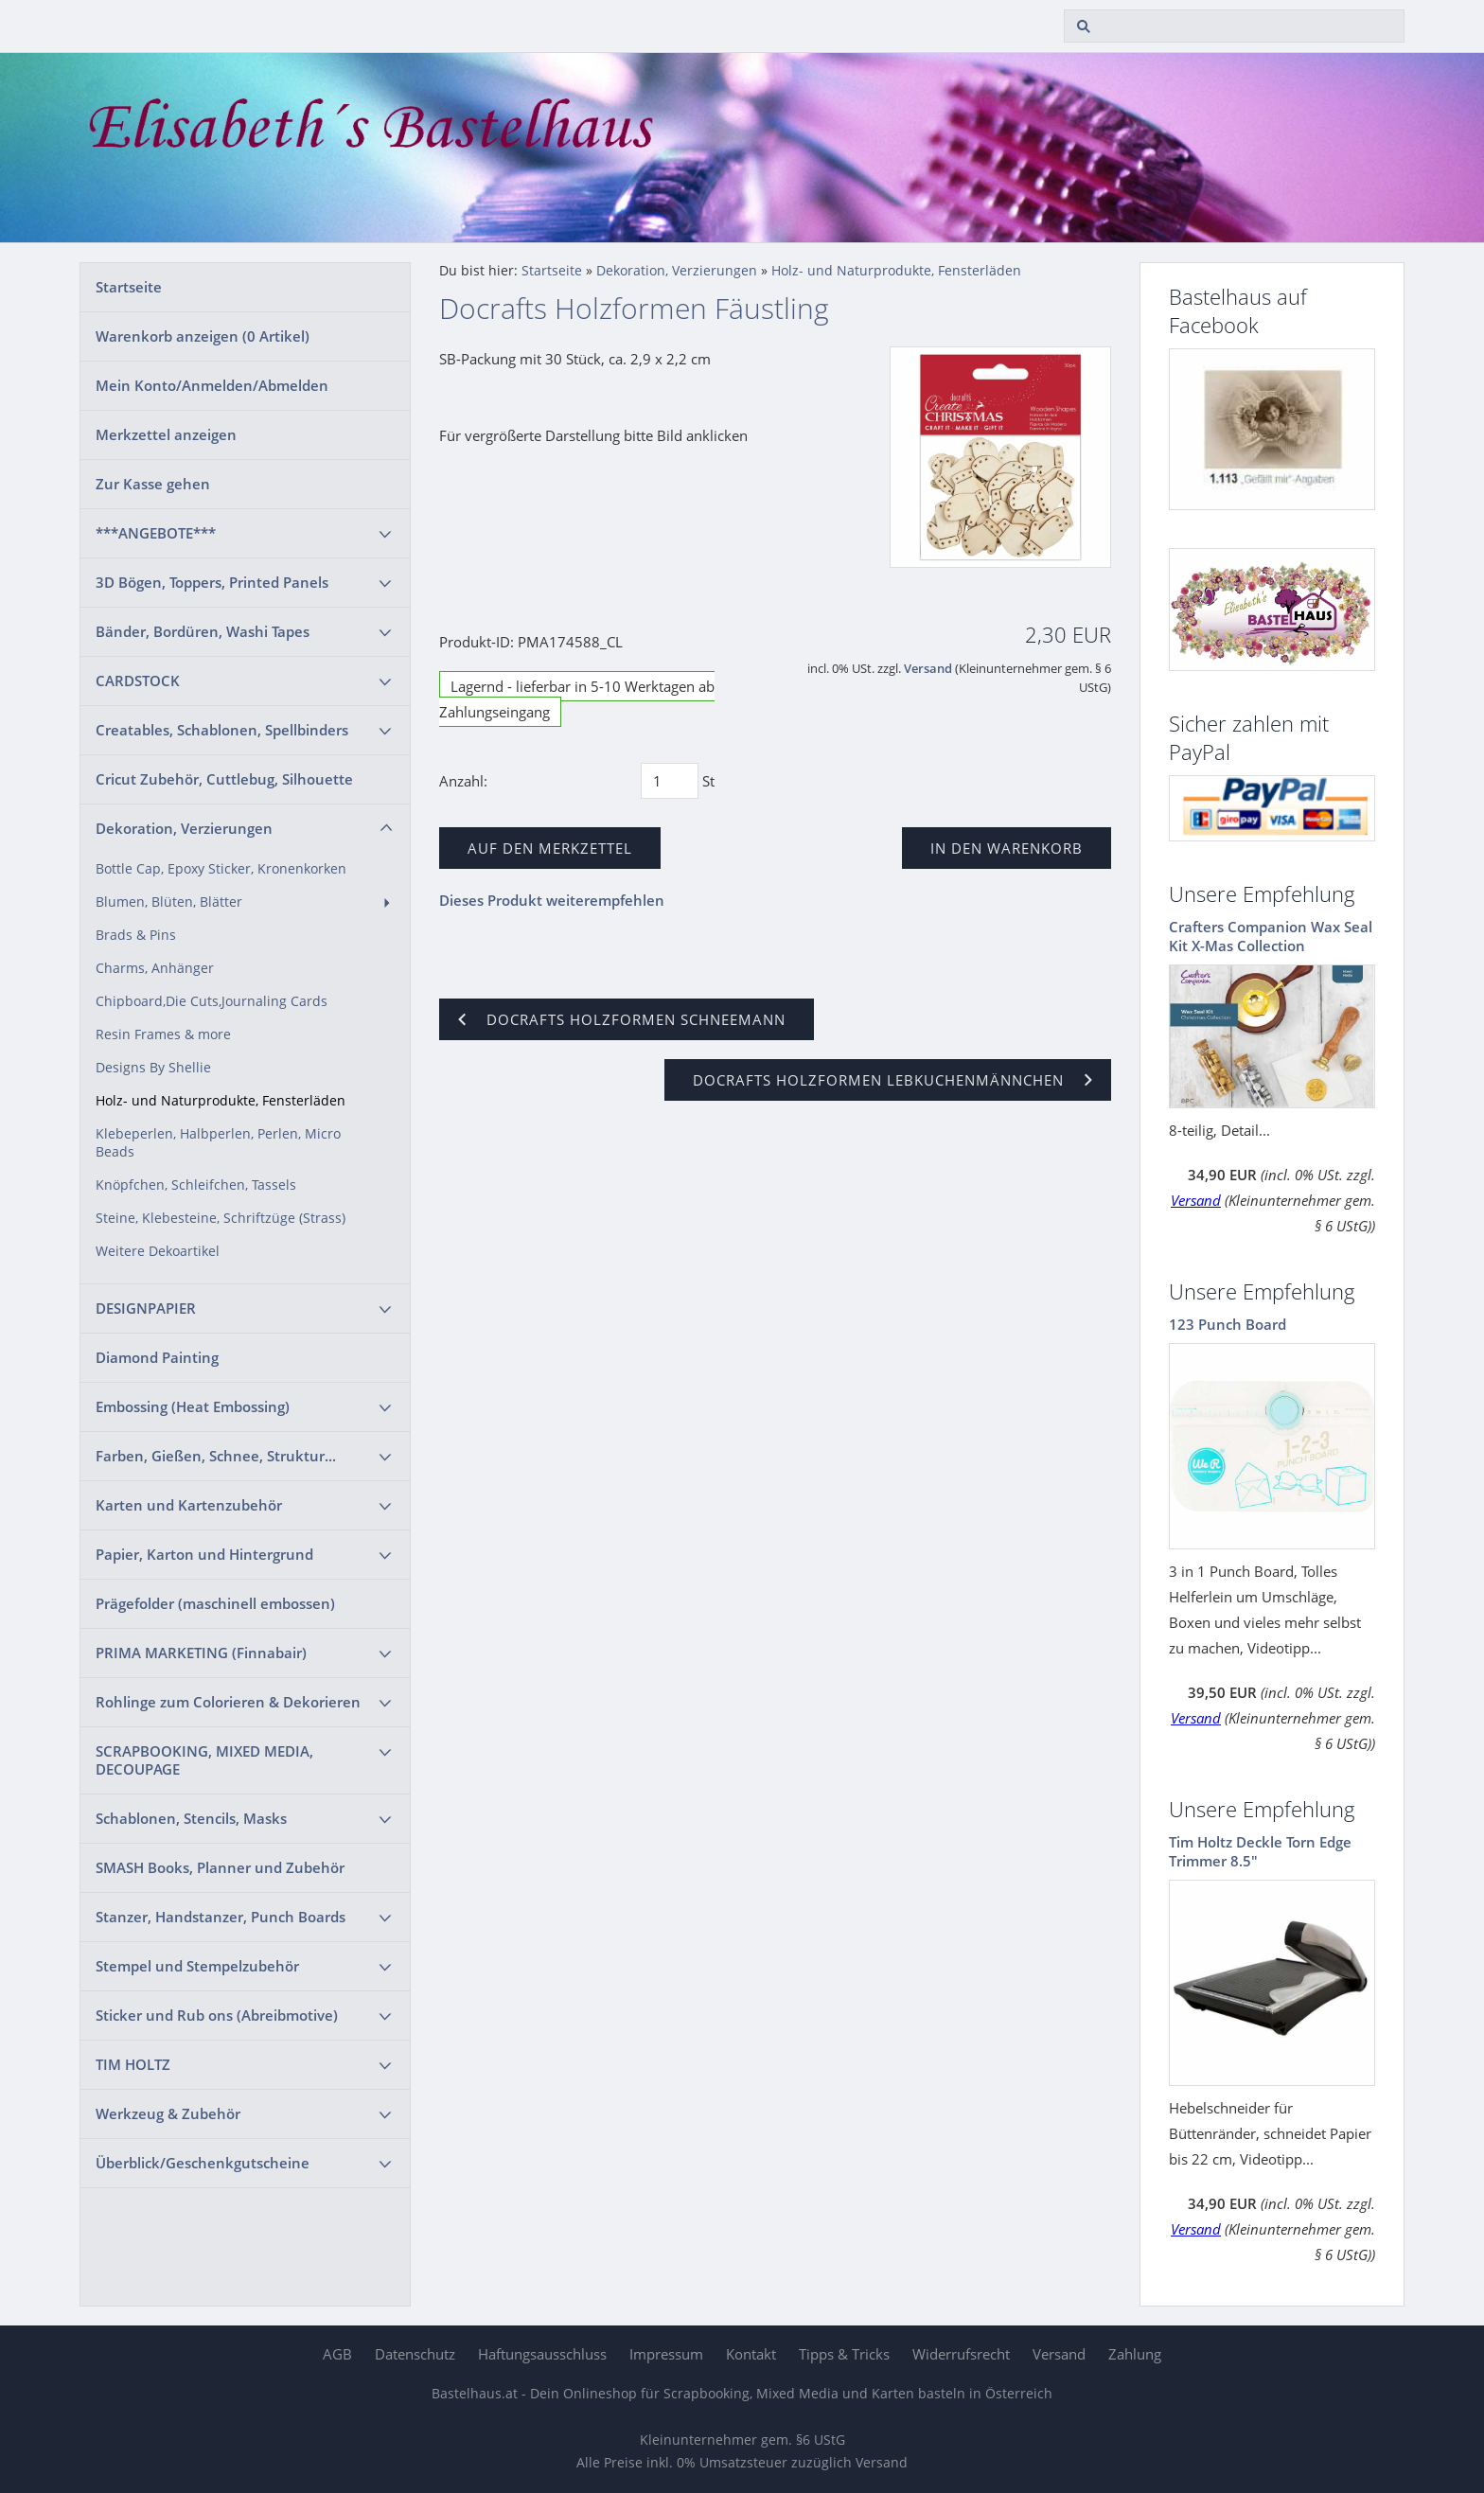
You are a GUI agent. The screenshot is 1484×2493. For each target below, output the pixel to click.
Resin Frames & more (163, 1034)
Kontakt (751, 2353)
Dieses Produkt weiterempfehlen (551, 900)
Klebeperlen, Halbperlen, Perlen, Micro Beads (218, 1142)
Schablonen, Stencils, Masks (191, 1818)
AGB (337, 2353)
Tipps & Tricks (844, 2353)
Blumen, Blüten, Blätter (169, 902)
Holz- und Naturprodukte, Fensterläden (220, 1100)
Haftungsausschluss (542, 2353)
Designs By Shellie (153, 1067)
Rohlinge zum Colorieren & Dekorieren (228, 1701)
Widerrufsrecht (961, 2353)
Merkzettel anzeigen (166, 434)
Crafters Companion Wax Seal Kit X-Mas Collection (1270, 936)
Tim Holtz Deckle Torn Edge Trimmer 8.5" (1260, 1851)
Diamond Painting (157, 1357)
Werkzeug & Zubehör (168, 2113)
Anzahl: (463, 780)
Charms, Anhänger (155, 968)
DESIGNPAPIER (146, 1308)
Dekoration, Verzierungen (184, 828)
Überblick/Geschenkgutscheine (202, 2162)
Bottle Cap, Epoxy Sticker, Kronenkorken (221, 868)
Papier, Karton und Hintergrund (204, 1554)
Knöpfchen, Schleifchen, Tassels (196, 1184)
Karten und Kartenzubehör (189, 1504)
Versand (928, 669)
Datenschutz (415, 2353)
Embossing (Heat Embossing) (193, 1406)
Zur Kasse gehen (153, 483)
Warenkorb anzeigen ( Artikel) (202, 336)
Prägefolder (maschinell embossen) (215, 1603)
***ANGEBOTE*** (156, 532)
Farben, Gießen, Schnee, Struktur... (216, 1455)
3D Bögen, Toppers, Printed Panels (212, 582)
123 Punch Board (1227, 1324)
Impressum (666, 2353)
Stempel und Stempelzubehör (197, 1965)
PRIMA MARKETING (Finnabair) (201, 1652)
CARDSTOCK (138, 680)
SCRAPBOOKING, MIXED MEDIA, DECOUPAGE (204, 1760)
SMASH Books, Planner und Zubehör (220, 1867)
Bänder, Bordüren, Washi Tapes (202, 631)
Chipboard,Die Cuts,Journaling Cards (211, 1001)
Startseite (129, 286)
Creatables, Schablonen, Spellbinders (222, 729)
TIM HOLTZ (133, 2064)
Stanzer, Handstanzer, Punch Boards (220, 1916)
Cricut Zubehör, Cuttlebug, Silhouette (224, 778)
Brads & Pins (136, 935)
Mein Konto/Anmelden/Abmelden (212, 385)
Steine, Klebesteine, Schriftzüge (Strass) (220, 1218)
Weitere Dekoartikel (158, 1251)
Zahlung (1134, 2353)
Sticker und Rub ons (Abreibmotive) (217, 2015)
